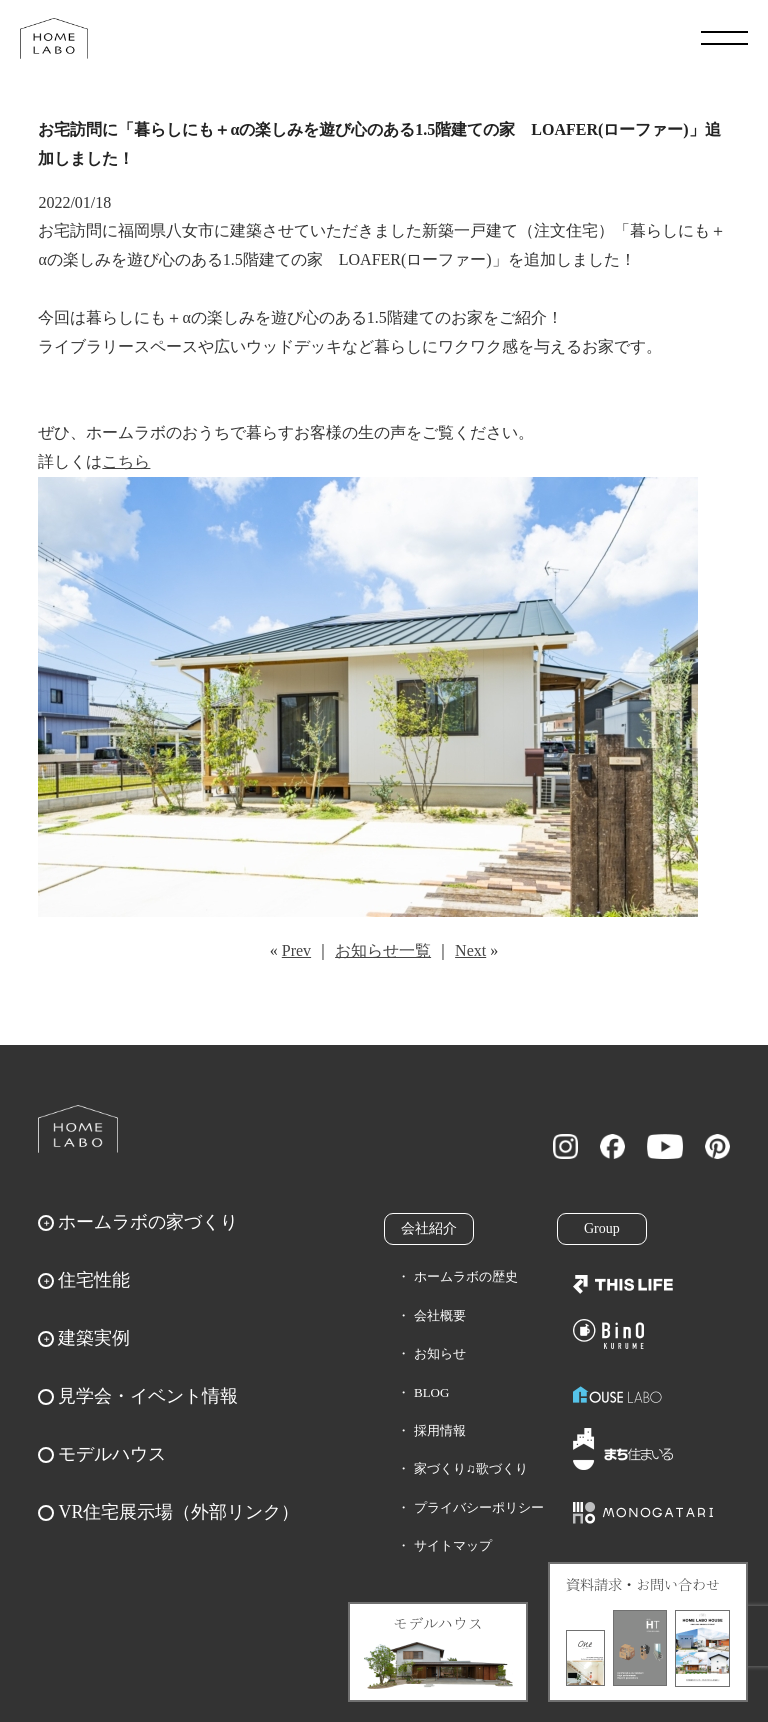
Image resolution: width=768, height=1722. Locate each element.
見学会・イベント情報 (148, 1396)
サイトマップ (453, 1545)
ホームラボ (78, 1129)
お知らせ (440, 1353)
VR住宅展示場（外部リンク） (178, 1512)
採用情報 (440, 1430)
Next (470, 950)
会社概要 (440, 1315)
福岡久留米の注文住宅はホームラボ (54, 38)
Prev (296, 950)
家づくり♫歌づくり (471, 1468)
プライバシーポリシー (479, 1507)
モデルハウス (112, 1454)
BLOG (431, 1392)
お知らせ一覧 (383, 950)
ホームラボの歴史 (466, 1276)
